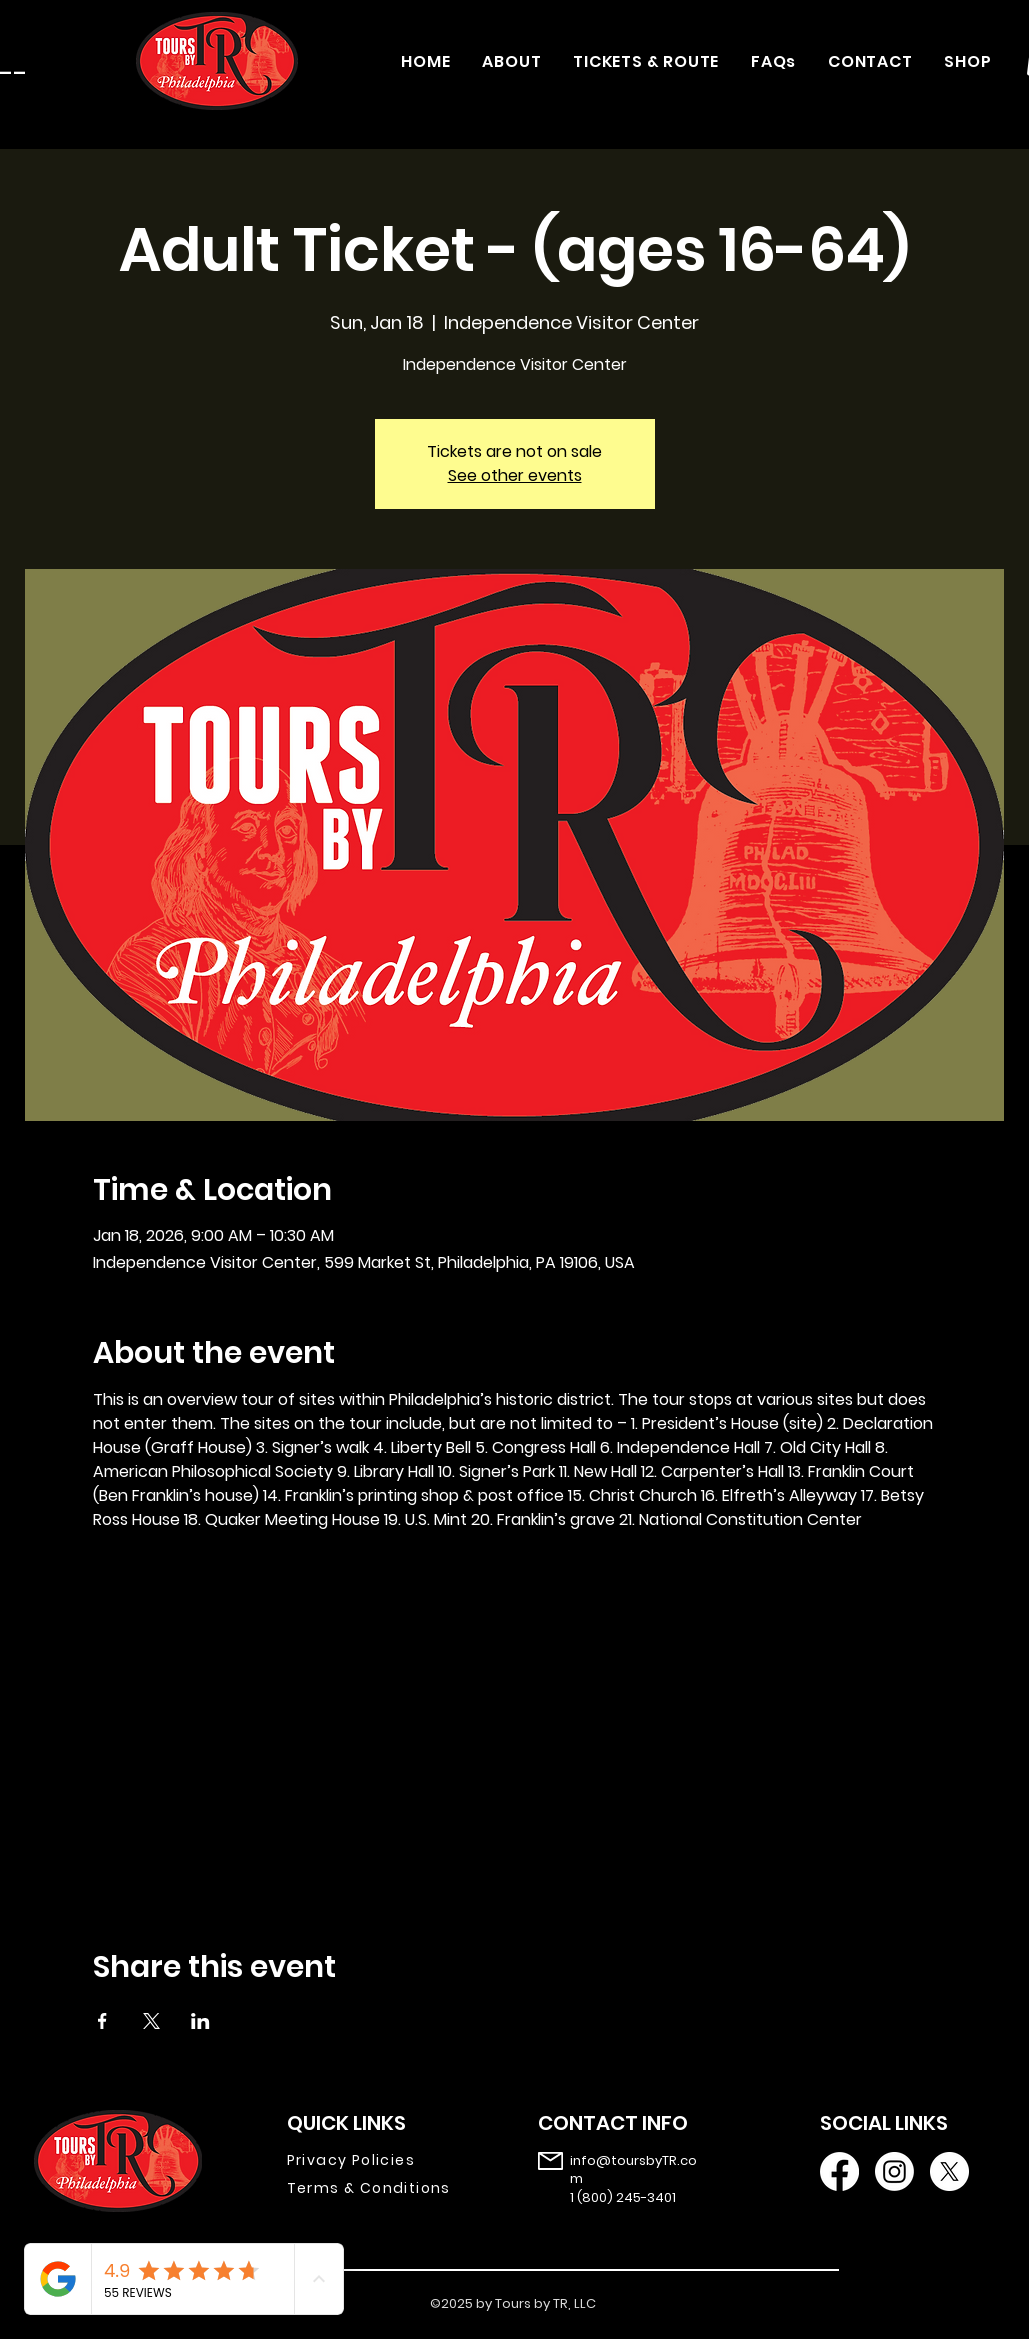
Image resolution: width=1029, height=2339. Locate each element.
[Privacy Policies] (383, 2161)
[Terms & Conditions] (383, 2189)
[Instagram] (894, 2171)
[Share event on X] (151, 2021)
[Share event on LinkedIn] (200, 2021)
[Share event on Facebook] (102, 2021)
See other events (515, 475)
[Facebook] (839, 2171)
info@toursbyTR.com (633, 2169)
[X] (949, 2171)
